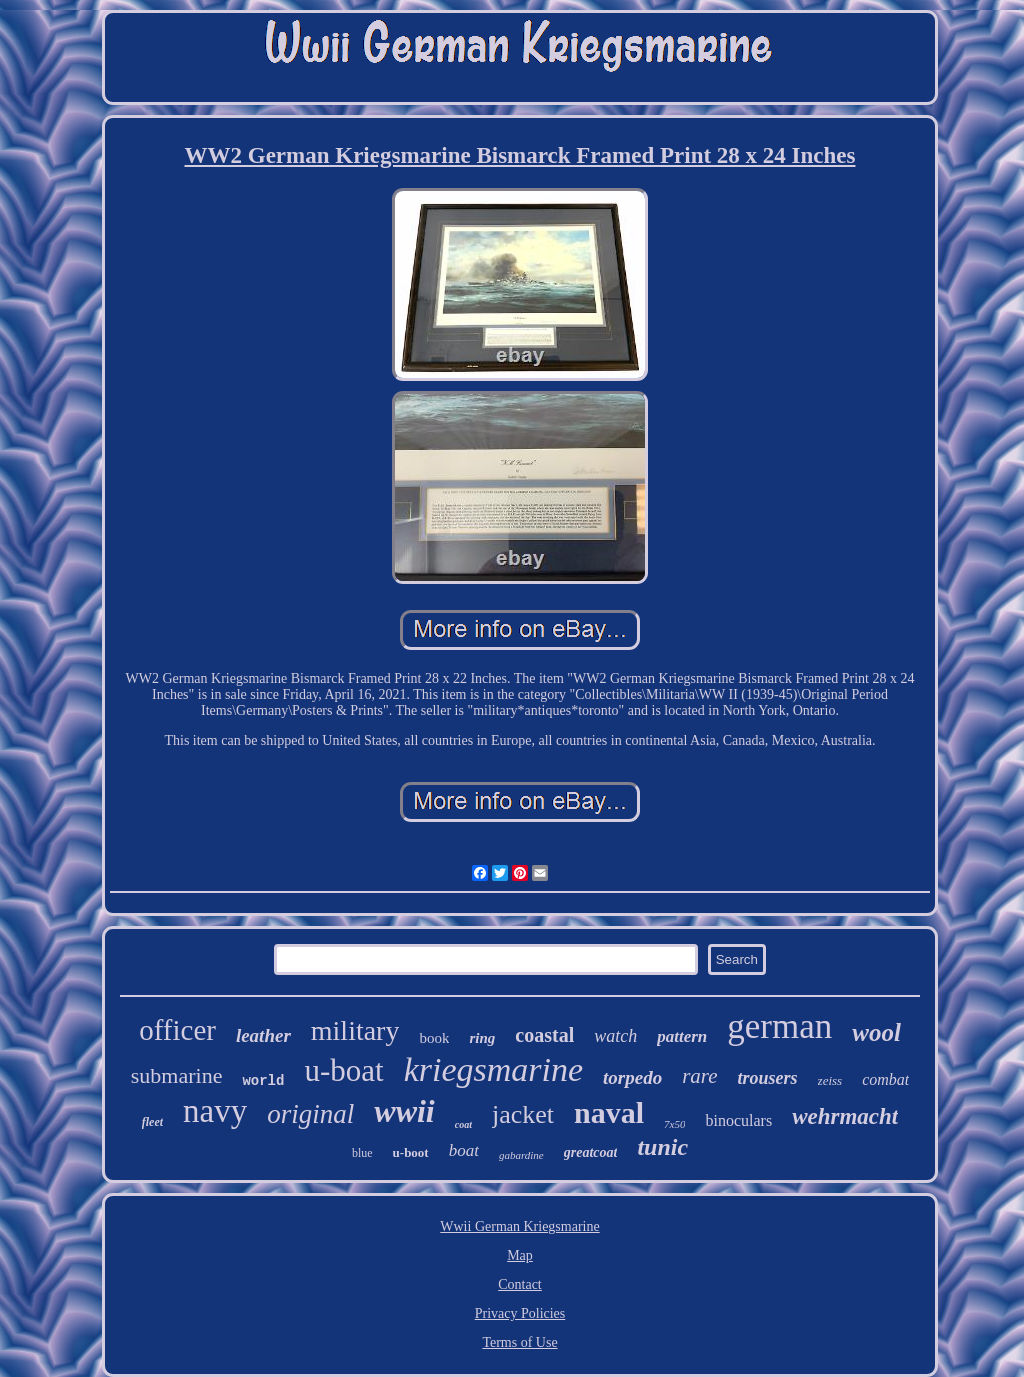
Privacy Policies (520, 1313)
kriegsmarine (493, 1069)
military (355, 1030)
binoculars (738, 1120)
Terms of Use (519, 1342)
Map (520, 1255)
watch (615, 1036)
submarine (177, 1075)
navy (215, 1111)
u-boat (343, 1070)
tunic (662, 1147)
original (310, 1114)
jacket (523, 1114)
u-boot (411, 1152)
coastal (544, 1035)
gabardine (521, 1155)
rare (699, 1076)
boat (464, 1150)
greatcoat (591, 1152)
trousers (768, 1078)
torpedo (632, 1077)
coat (463, 1124)
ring (482, 1038)
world (263, 1081)
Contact (520, 1284)
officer (177, 1030)
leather (263, 1035)
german (779, 1026)
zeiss (830, 1080)
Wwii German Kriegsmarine (519, 1226)
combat (885, 1079)
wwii (404, 1111)
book (434, 1038)
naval (609, 1112)
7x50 (674, 1124)
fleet (152, 1122)
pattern (682, 1036)
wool (876, 1032)
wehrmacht (845, 1116)
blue (362, 1153)
